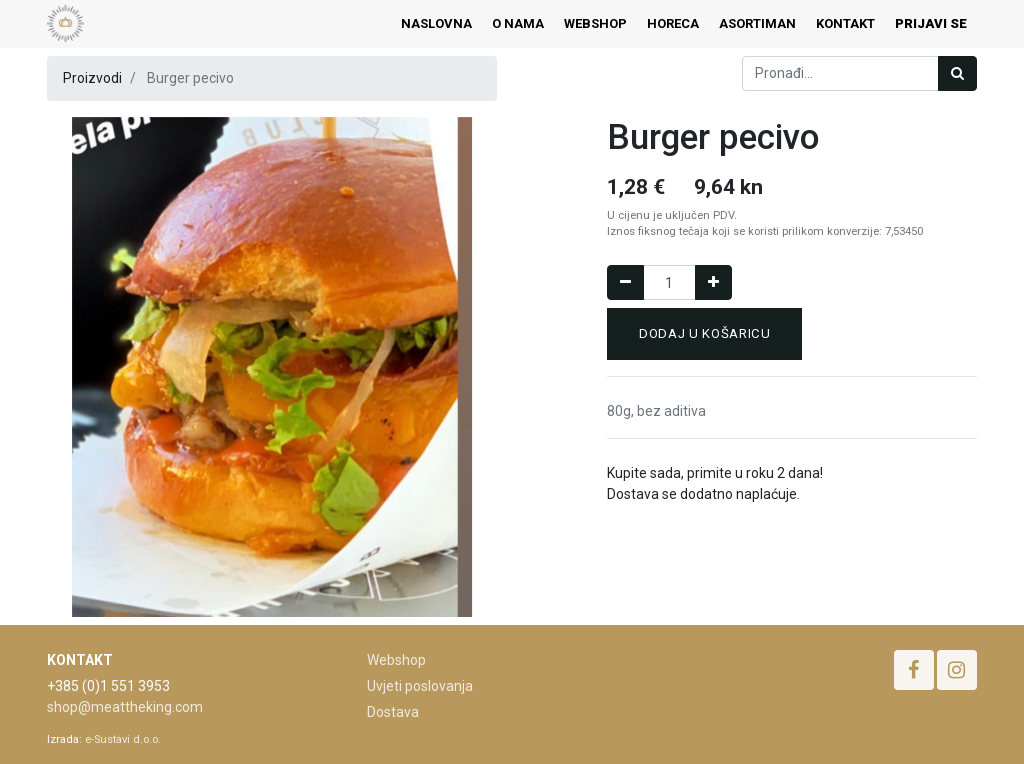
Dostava (393, 712)
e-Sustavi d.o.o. (123, 739)
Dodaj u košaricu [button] (705, 333)
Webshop (396, 660)
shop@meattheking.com (125, 707)
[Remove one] (625, 282)
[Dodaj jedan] (713, 282)
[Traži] (957, 73)
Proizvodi (92, 78)
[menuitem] (436, 24)
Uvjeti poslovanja (420, 686)
